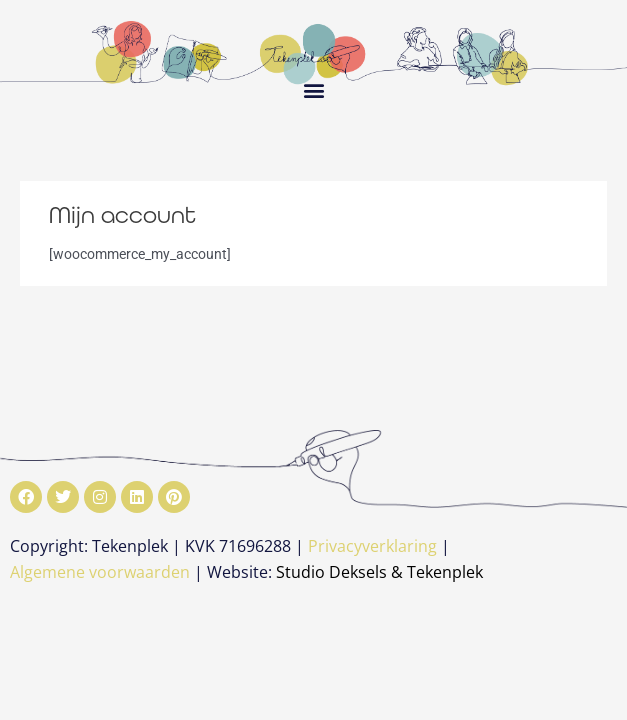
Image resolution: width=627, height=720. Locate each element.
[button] (313, 89)
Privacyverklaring (372, 546)
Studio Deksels (331, 572)
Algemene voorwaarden (100, 572)
